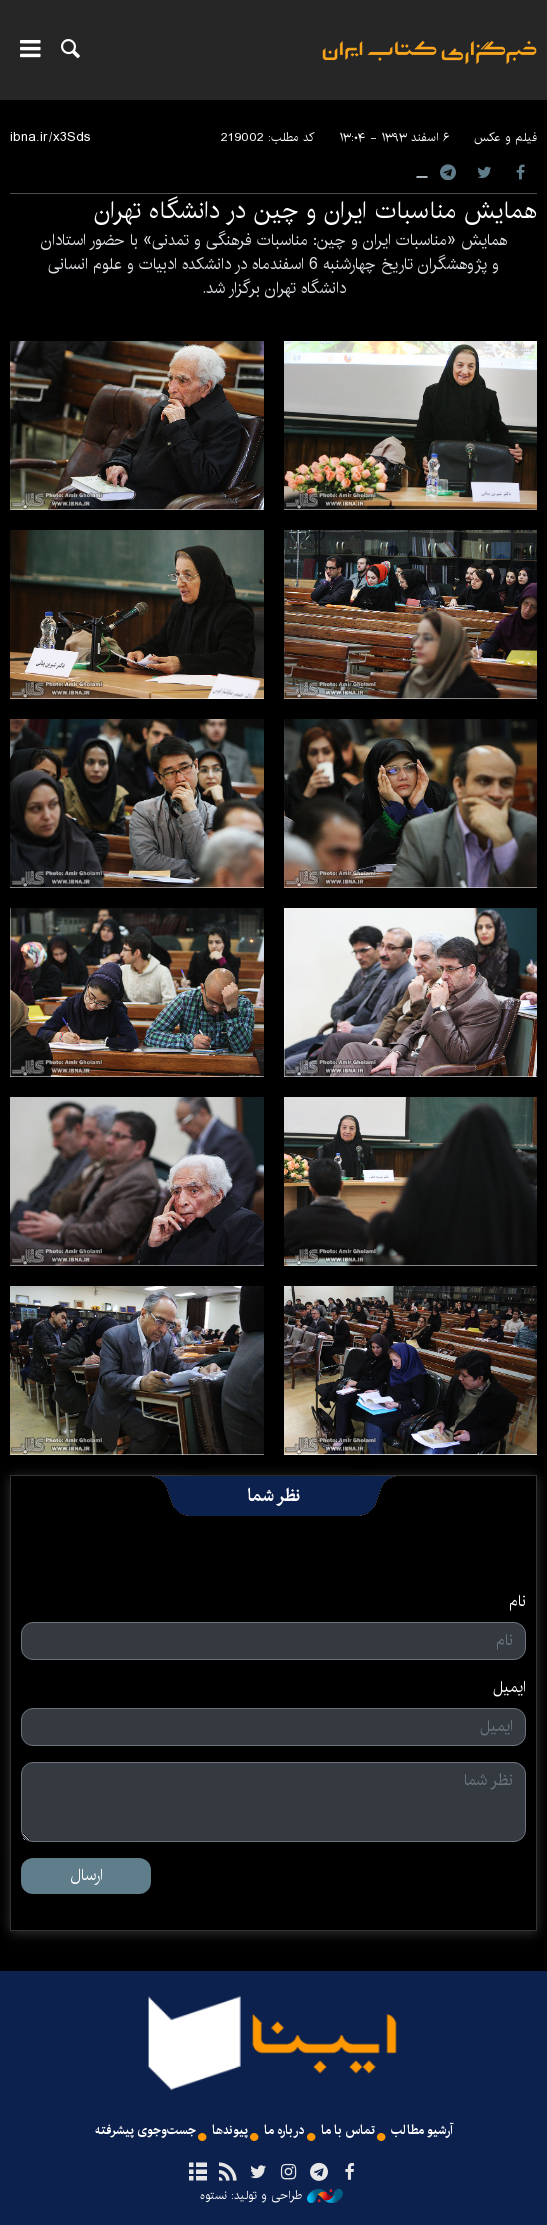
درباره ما (284, 2130)
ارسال (86, 1875)
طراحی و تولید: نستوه (271, 2196)
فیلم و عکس (505, 137)
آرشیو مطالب (422, 2130)
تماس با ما (348, 2130)
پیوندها (230, 2130)
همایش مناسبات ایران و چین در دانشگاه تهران (315, 211)
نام (517, 1602)
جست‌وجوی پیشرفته (145, 2130)
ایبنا (429, 65)
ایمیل (509, 1688)
